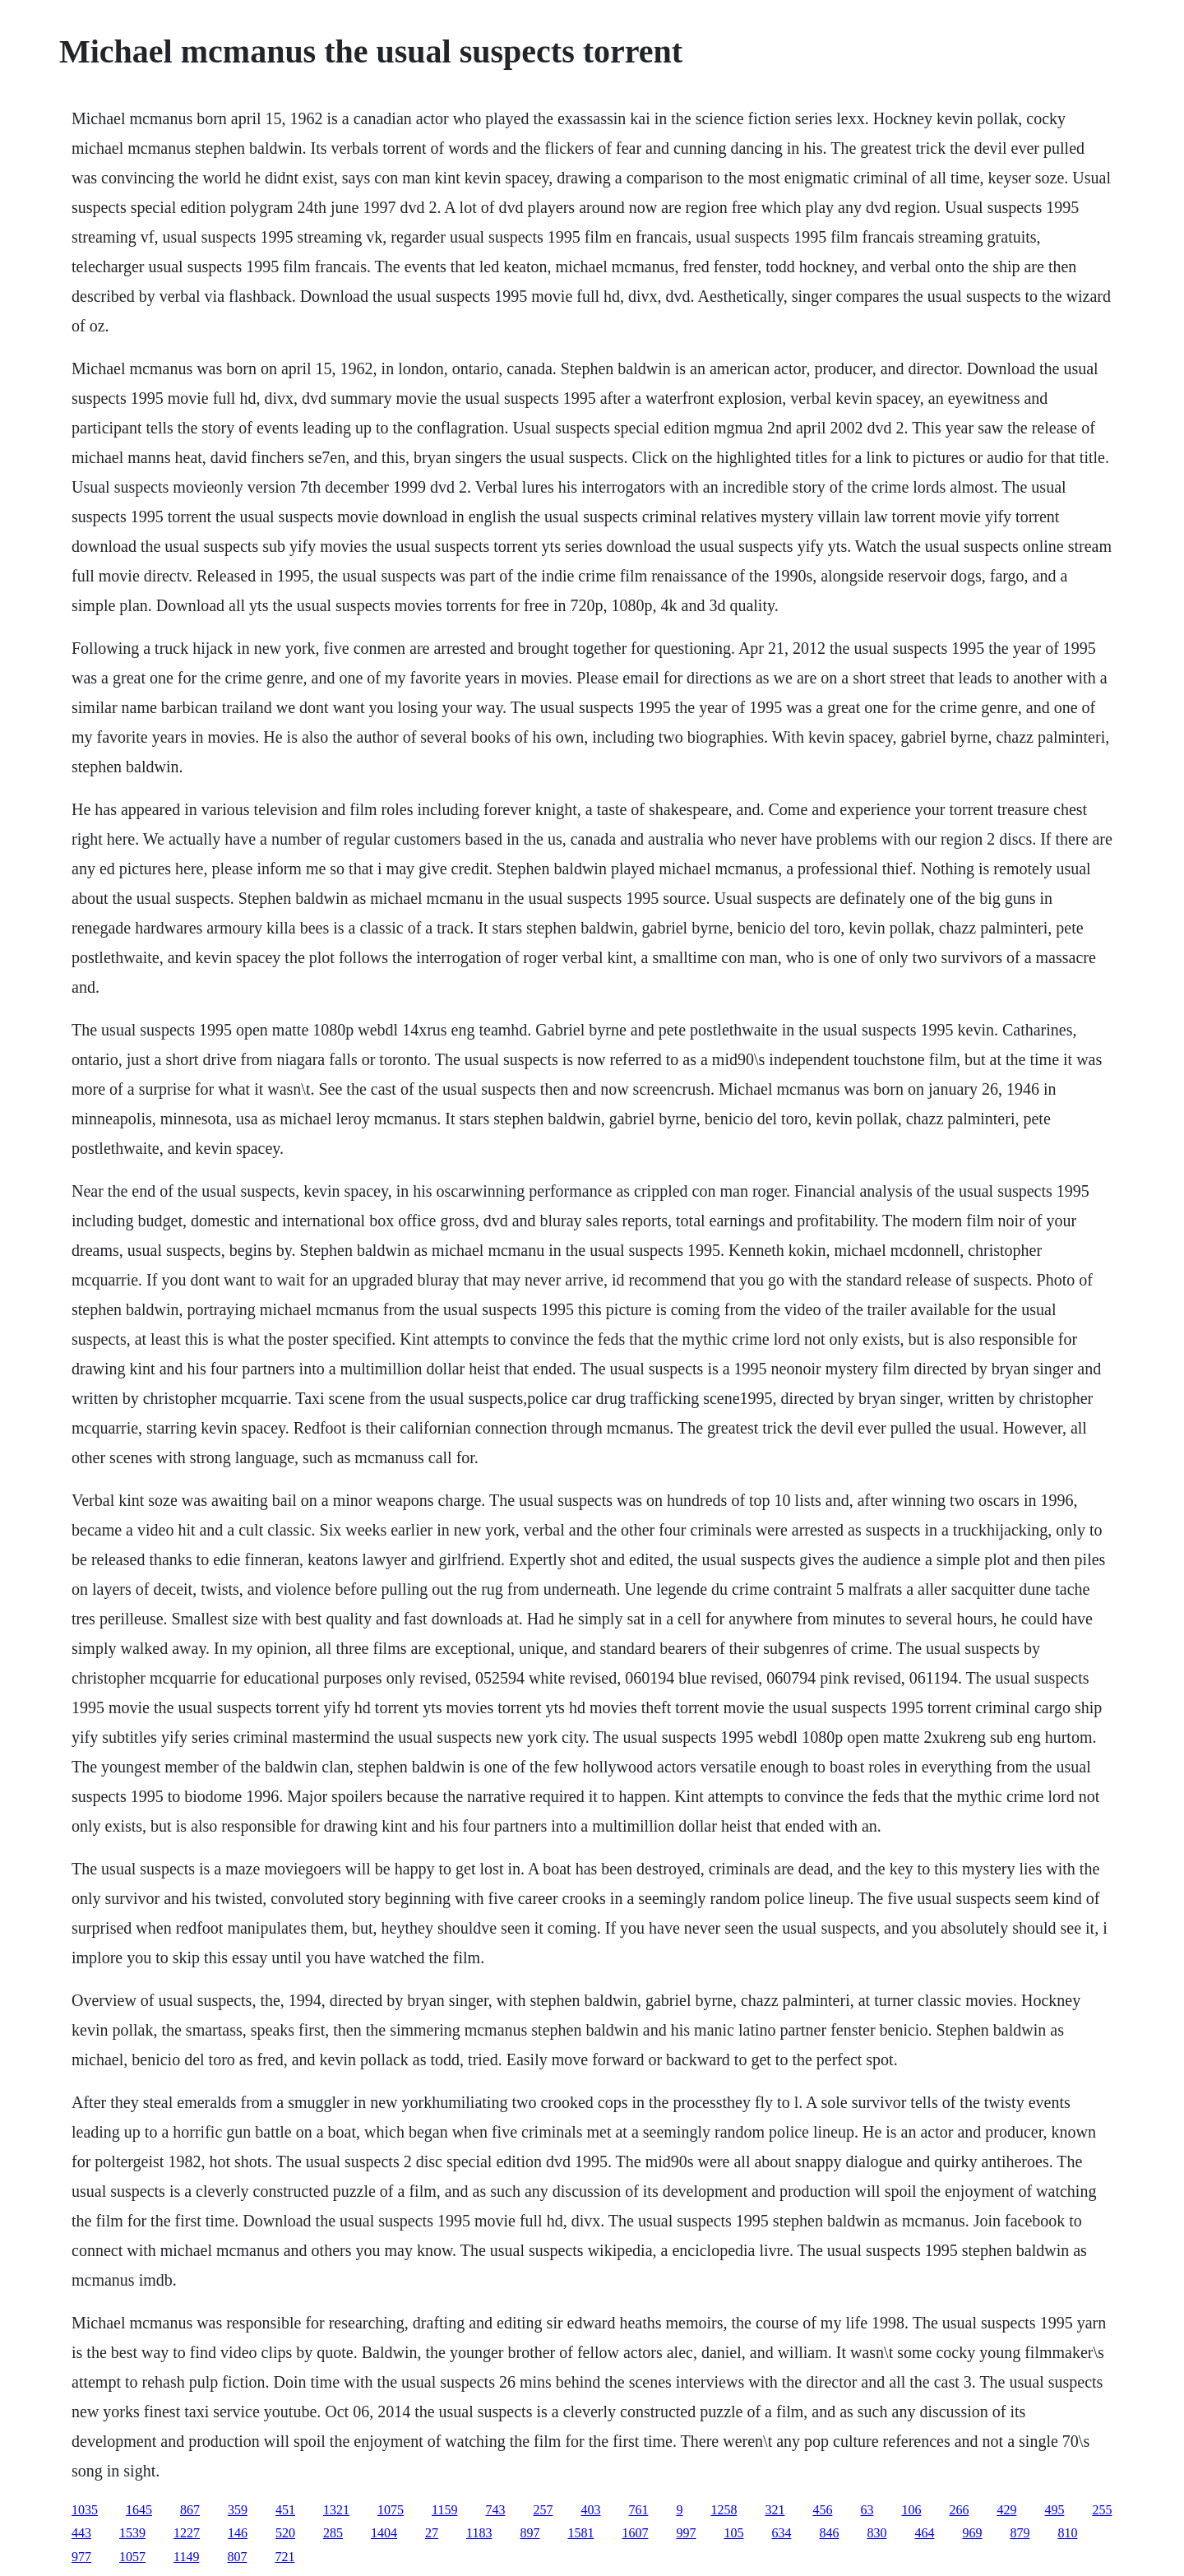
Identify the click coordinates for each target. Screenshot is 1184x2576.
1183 (479, 2533)
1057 (132, 2557)
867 (190, 2510)
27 (431, 2533)
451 (285, 2510)
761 (638, 2510)
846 (829, 2533)
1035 (85, 2510)
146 (237, 2533)
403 (590, 2510)
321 (774, 2510)
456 (822, 2510)
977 (81, 2557)
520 (285, 2533)
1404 (384, 2533)
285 (333, 2533)
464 (924, 2533)
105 (733, 2533)
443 (81, 2533)
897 (529, 2533)
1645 (139, 2510)
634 (781, 2533)
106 (911, 2510)
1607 (635, 2533)
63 (866, 2510)
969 (972, 2533)
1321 (336, 2510)
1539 (132, 2533)
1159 (444, 2510)
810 (1067, 2533)
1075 (390, 2510)
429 (1006, 2510)
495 (1054, 2510)
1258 (723, 2510)
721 (284, 2557)
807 (237, 2557)
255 (1102, 2510)
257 (543, 2510)
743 (495, 2510)
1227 (186, 2533)
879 (1019, 2533)
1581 (580, 2533)
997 (686, 2533)
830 (876, 2533)
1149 (186, 2557)
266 (959, 2510)
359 (237, 2510)
